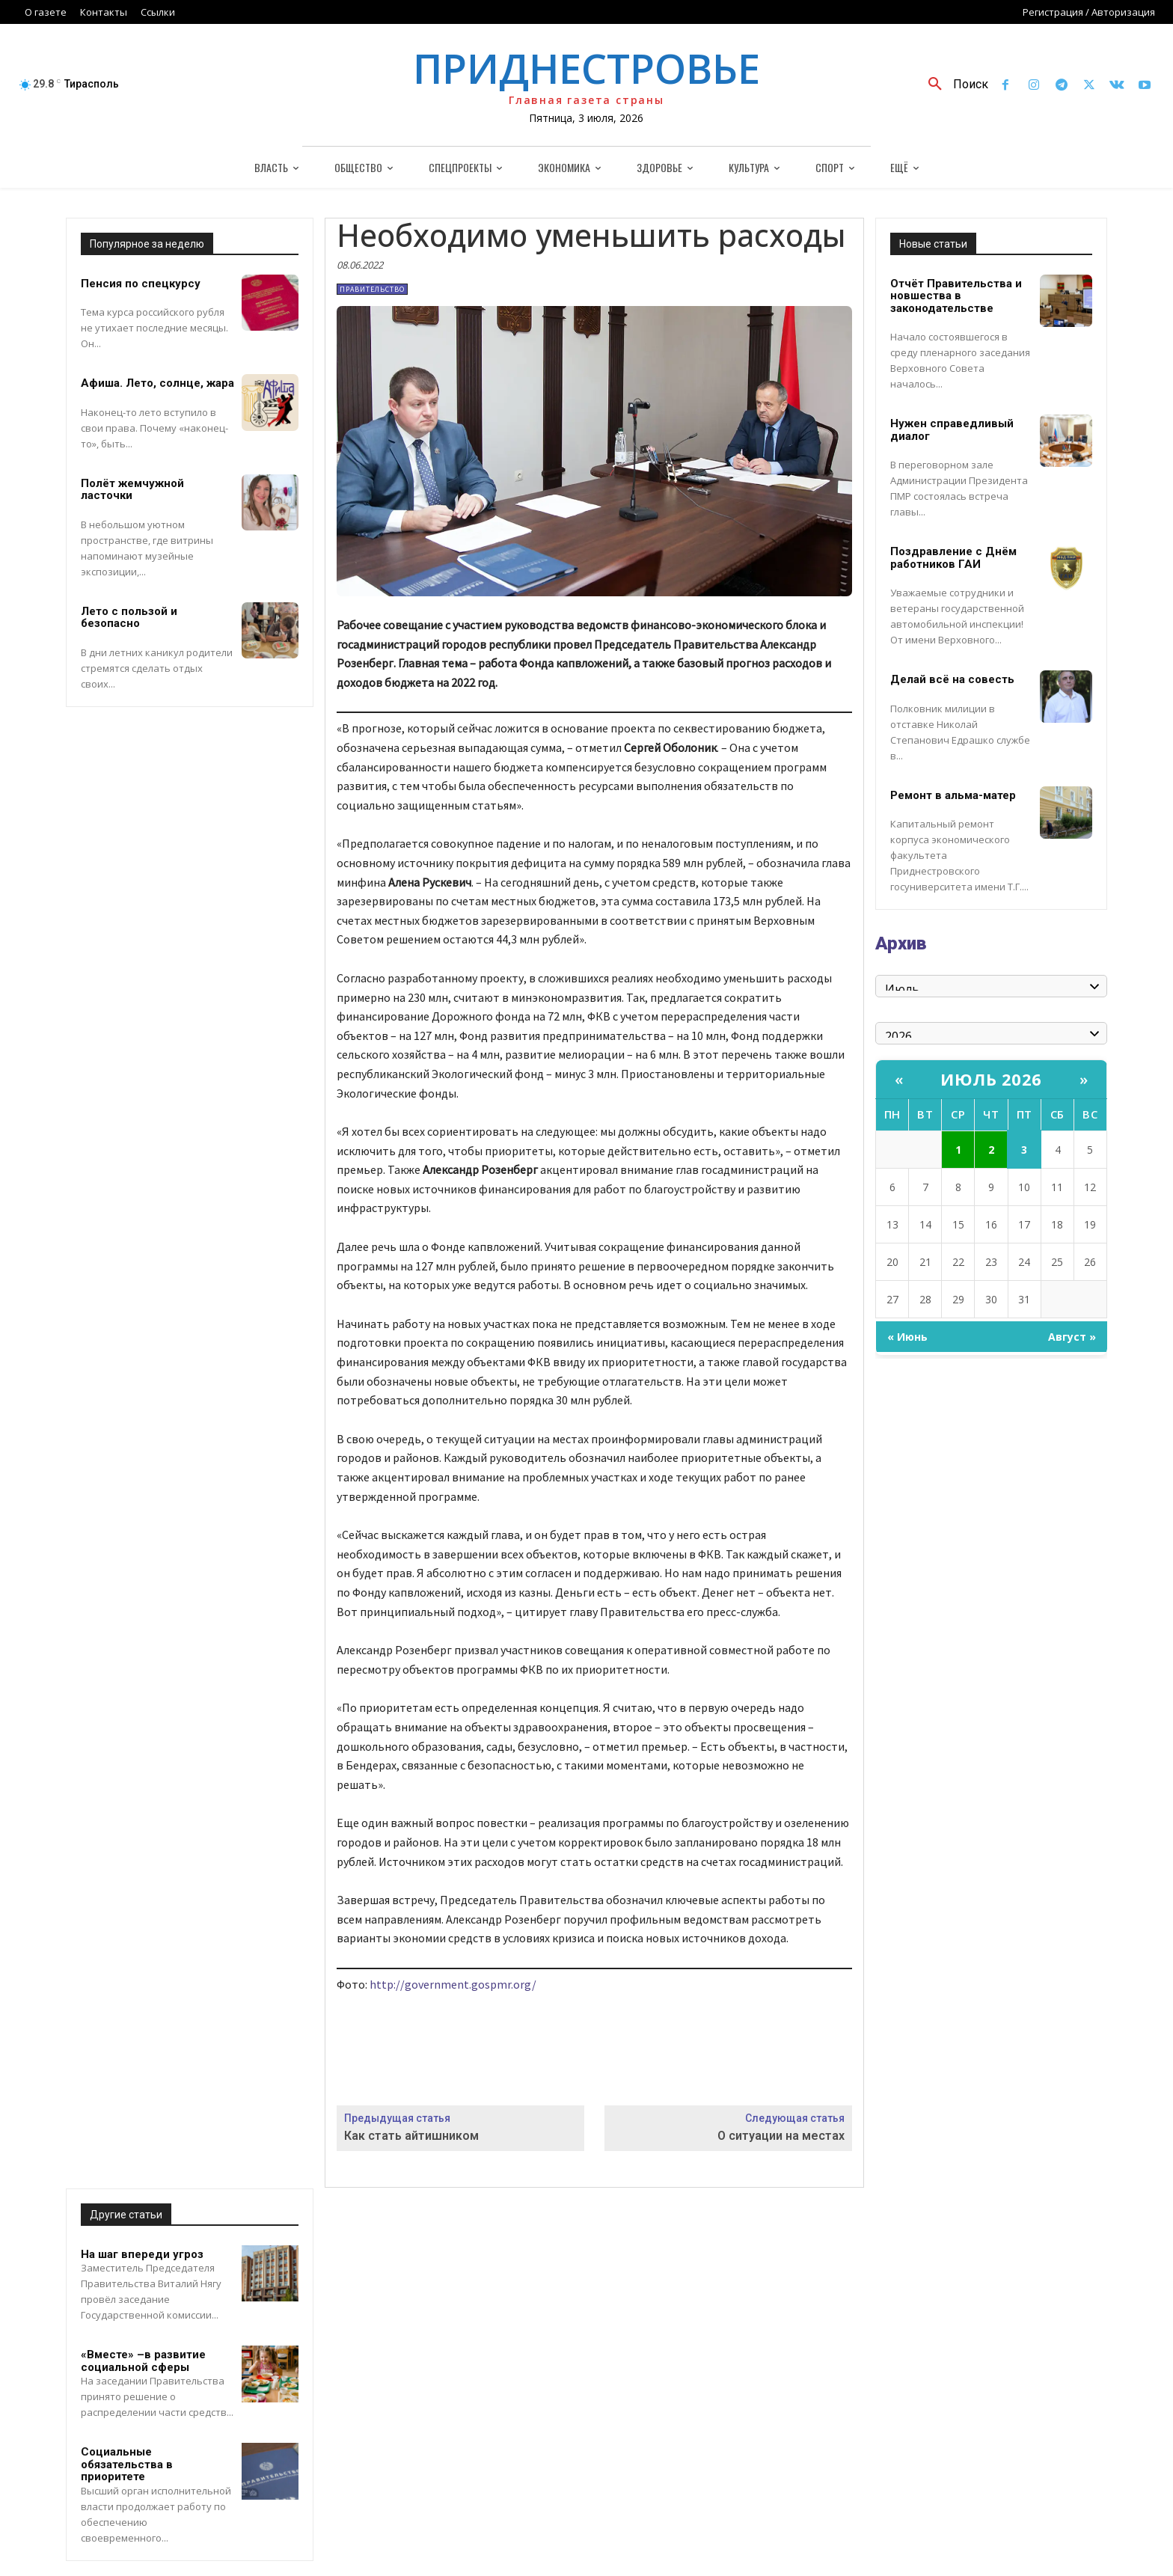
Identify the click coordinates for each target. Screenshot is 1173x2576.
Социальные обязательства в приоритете (127, 2464)
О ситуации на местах (781, 2136)
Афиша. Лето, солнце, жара (157, 383)
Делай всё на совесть (952, 679)
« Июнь (907, 1337)
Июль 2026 (991, 1079)
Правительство (372, 289)
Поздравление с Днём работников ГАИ (953, 558)
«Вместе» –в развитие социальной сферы (143, 2361)
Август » (1072, 1337)
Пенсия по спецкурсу (140, 283)
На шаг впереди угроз (142, 2254)
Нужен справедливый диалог (952, 430)
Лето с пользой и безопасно (129, 618)
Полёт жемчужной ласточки (132, 490)
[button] (952, 85)
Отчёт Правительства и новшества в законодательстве (956, 296)
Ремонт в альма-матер (953, 795)
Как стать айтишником (411, 2136)
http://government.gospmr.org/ (453, 1984)
